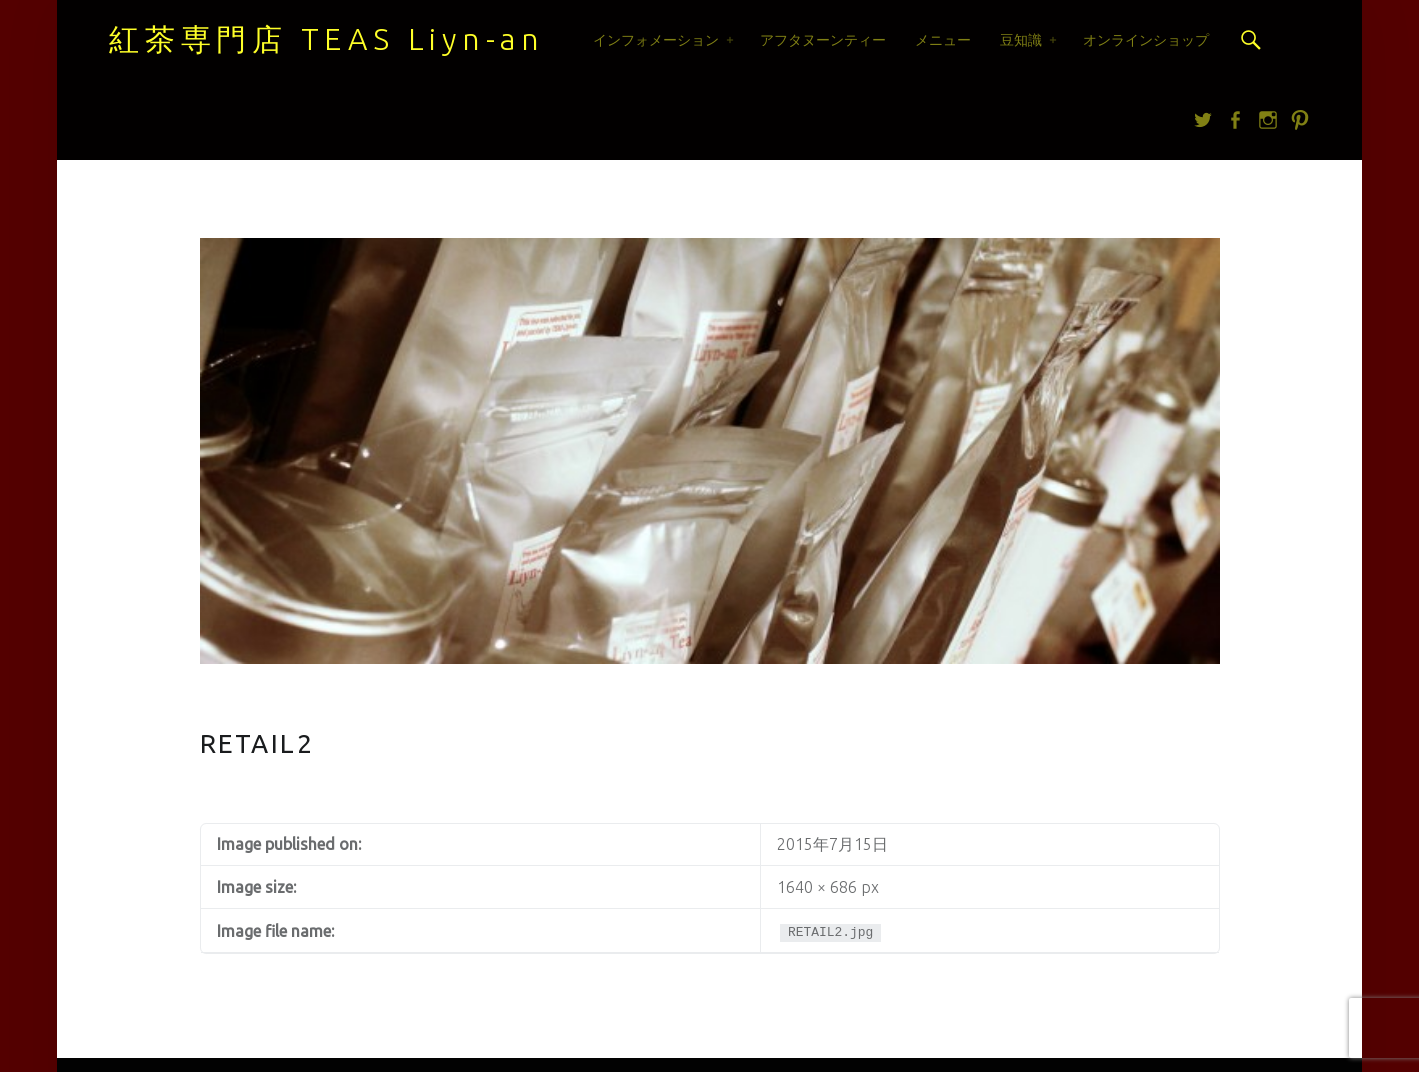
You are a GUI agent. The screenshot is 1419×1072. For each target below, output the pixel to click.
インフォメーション (656, 40)
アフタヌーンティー (823, 40)
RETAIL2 (257, 743)
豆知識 (1021, 40)
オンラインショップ (1146, 40)
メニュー (943, 40)
